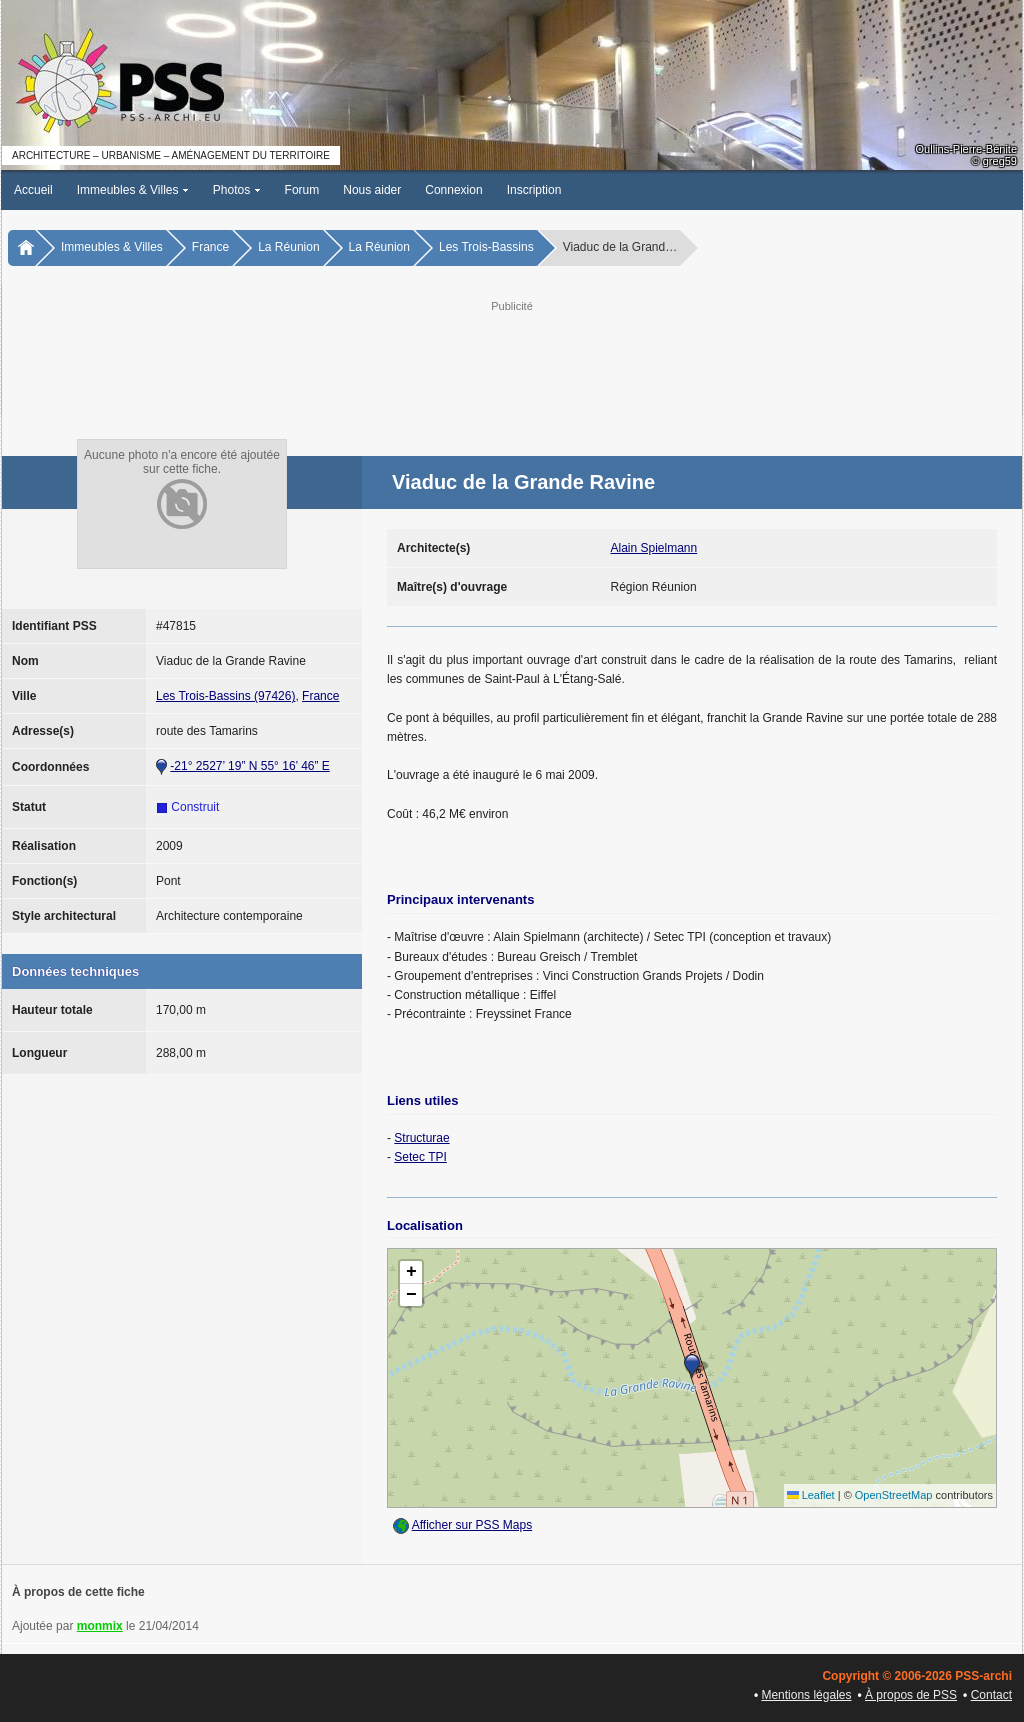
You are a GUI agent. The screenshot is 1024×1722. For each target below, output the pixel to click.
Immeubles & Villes (133, 190)
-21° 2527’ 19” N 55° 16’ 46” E (249, 766)
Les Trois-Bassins (486, 247)
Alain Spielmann (654, 548)
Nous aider (372, 190)
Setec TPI (420, 1157)
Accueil (33, 190)
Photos (237, 190)
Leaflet (811, 1495)
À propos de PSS (911, 1695)
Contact (991, 1695)
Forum (302, 190)
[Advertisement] (512, 361)
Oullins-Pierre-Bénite (966, 149)
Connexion (453, 190)
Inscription (534, 190)
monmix (100, 1626)
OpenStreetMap (894, 1495)
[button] (692, 1366)
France (210, 247)
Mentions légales (806, 1695)
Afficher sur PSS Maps (472, 1525)
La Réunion (288, 247)
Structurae (421, 1138)
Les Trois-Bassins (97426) (225, 696)
